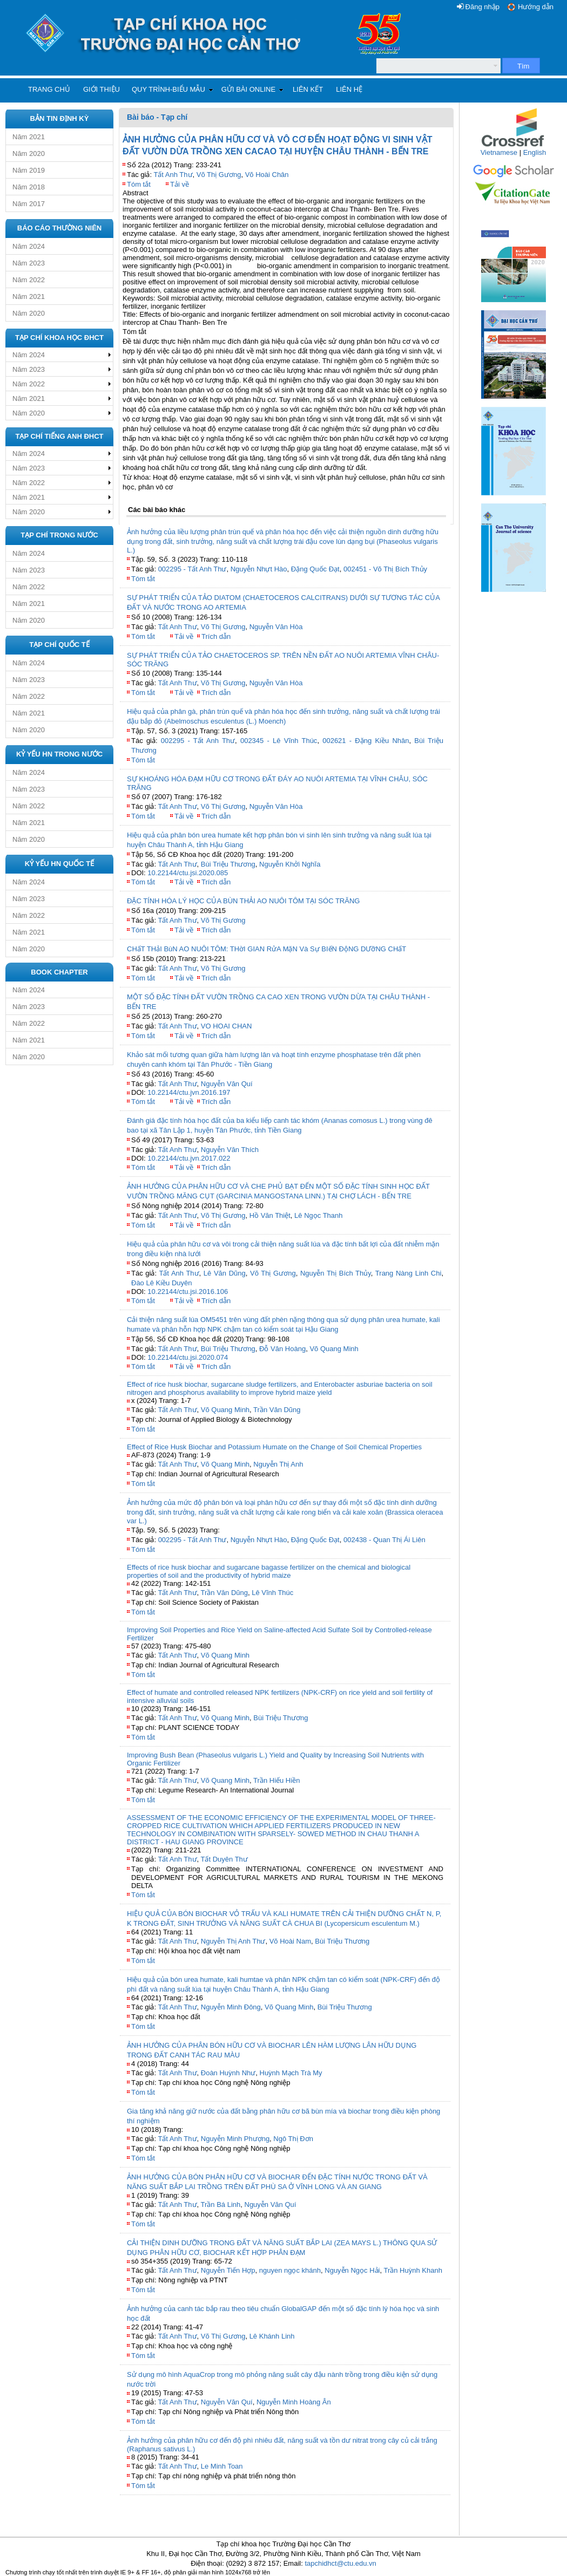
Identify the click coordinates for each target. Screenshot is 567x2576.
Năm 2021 (28, 137)
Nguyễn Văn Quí (227, 1084)
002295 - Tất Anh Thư (192, 569)
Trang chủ (49, 89)
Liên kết (308, 89)
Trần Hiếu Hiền (276, 1780)
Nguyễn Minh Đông (231, 2007)
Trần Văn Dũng (276, 1410)
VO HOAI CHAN (226, 1026)
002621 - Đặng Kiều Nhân (365, 741)
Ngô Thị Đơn (293, 2139)
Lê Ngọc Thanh (318, 1215)
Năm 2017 (28, 204)
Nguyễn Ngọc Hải (352, 2270)
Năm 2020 (28, 153)
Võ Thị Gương (219, 175)
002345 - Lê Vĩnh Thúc (278, 741)
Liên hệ (349, 89)
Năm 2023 (28, 263)
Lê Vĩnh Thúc (272, 1593)
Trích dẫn (216, 636)
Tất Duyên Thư (224, 1859)
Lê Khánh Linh (272, 2336)
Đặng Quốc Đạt (315, 569)
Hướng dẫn (536, 7)
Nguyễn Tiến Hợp (228, 2270)
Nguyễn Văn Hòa (276, 627)
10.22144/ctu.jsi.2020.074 (187, 1357)
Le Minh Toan (222, 2466)
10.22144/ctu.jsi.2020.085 (187, 873)
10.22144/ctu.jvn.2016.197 (188, 1092)
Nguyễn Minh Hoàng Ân (293, 2402)
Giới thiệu (101, 89)
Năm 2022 (28, 280)
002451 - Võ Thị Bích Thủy (385, 569)
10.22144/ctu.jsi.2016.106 (187, 1291)
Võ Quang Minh (333, 1349)
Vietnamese (499, 152)
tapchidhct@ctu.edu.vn (340, 2563)
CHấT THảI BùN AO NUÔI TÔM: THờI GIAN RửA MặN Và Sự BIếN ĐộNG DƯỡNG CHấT (266, 949)
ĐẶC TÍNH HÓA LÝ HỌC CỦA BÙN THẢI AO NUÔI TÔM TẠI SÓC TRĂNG (243, 901)
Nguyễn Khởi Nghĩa (289, 864)
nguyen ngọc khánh (290, 2270)
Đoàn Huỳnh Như (228, 2073)
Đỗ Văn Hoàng (282, 1349)
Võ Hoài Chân (267, 175)
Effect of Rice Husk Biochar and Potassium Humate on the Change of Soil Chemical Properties (274, 1447)
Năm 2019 (28, 170)
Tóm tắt (139, 184)
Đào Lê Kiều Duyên (161, 1283)
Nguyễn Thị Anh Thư (233, 1941)
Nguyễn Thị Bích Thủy (335, 1273)
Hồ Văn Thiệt (270, 1215)
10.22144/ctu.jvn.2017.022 (188, 1158)
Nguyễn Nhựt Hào (259, 569)
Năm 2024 (28, 246)
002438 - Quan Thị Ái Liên (384, 1540)
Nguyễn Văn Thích (230, 1150)
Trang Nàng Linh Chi (408, 1273)
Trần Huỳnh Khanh (412, 2270)
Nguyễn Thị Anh (278, 1464)
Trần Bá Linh (221, 2204)
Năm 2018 (28, 187)
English (534, 152)
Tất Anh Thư (172, 175)
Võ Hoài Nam (290, 1941)
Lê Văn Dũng (225, 1273)
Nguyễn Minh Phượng (235, 2139)
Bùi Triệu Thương (228, 864)
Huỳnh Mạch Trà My (291, 2073)
